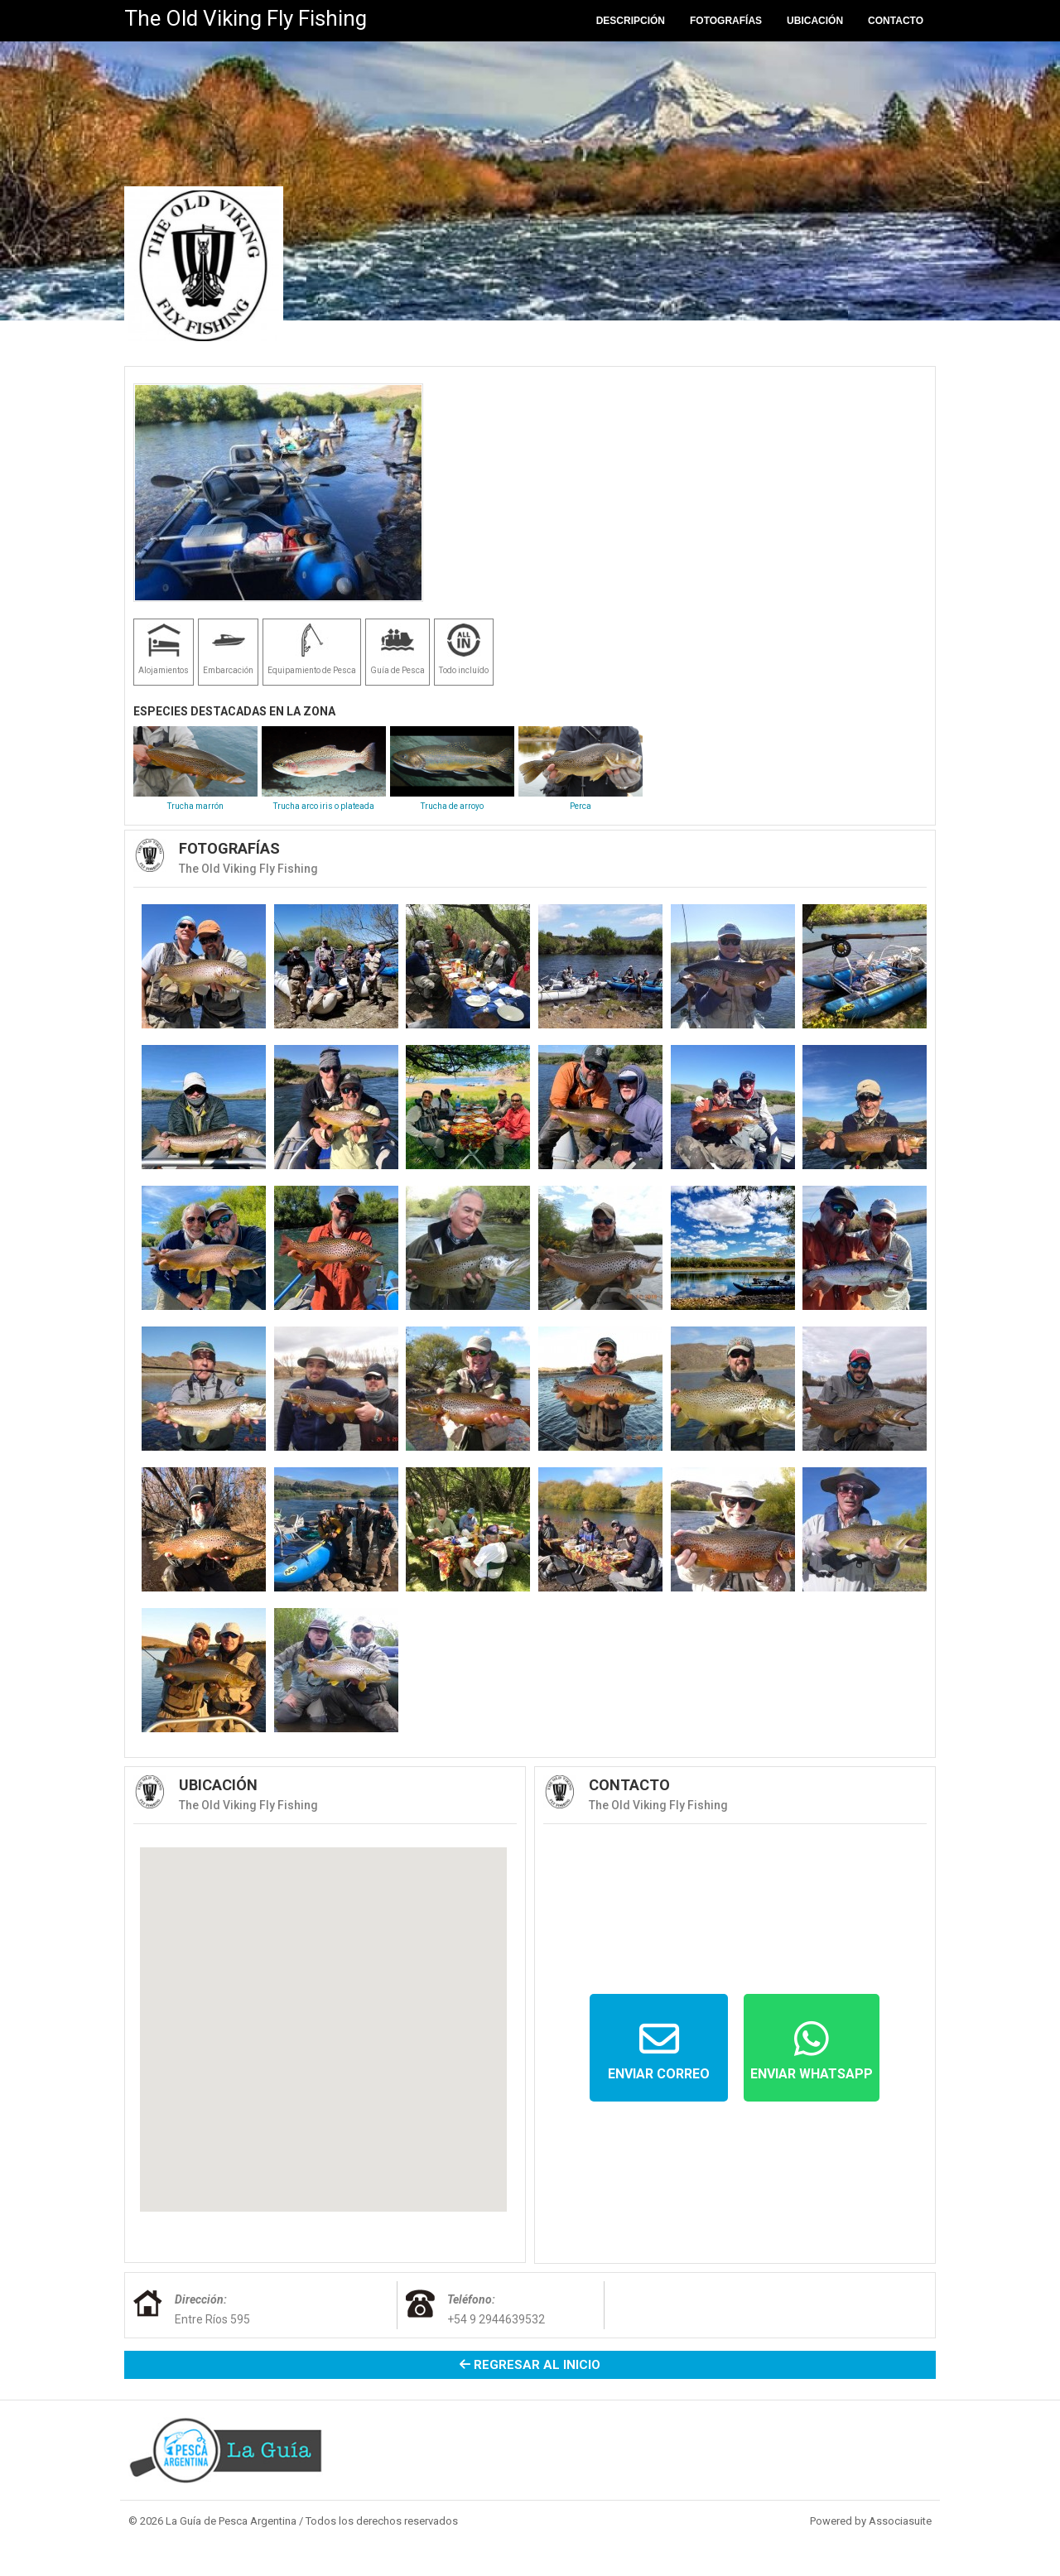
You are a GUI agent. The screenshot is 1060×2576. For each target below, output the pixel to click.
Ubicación (815, 20)
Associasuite (900, 2521)
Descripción (630, 20)
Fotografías (726, 20)
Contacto (895, 20)
